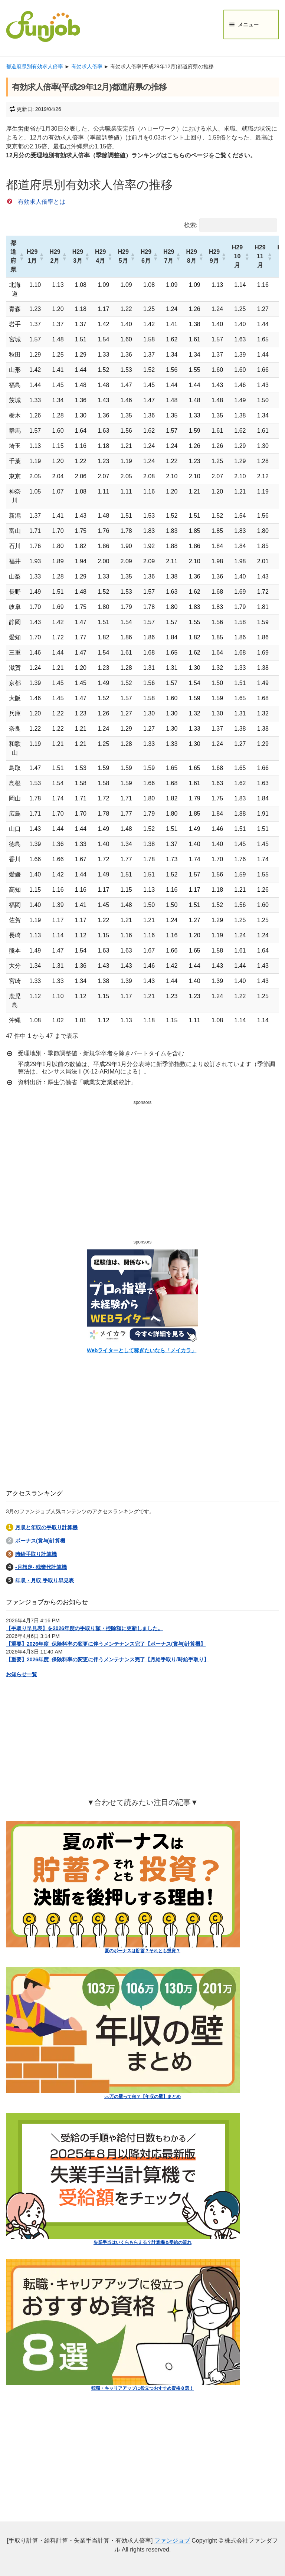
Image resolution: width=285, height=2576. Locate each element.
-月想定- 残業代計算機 (41, 1567)
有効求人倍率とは (41, 202)
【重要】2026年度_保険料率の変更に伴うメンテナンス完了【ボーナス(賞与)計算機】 (106, 1644)
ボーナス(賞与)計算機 (40, 1541)
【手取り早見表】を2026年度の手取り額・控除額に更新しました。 (84, 1628)
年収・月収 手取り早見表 (44, 1580)
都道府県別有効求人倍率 (34, 66)
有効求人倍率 (86, 66)
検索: (190, 225)
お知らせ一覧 (21, 1674)
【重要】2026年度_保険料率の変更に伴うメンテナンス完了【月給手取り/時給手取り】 (107, 1659)
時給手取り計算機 (36, 1554)
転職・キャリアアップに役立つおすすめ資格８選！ (142, 2388)
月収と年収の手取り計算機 (46, 1527)
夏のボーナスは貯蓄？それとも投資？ (142, 1950)
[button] (20, 256)
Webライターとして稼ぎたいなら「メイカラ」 (141, 1350)
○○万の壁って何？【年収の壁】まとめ (142, 2096)
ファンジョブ (172, 2540)
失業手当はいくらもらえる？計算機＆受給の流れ (142, 2242)
